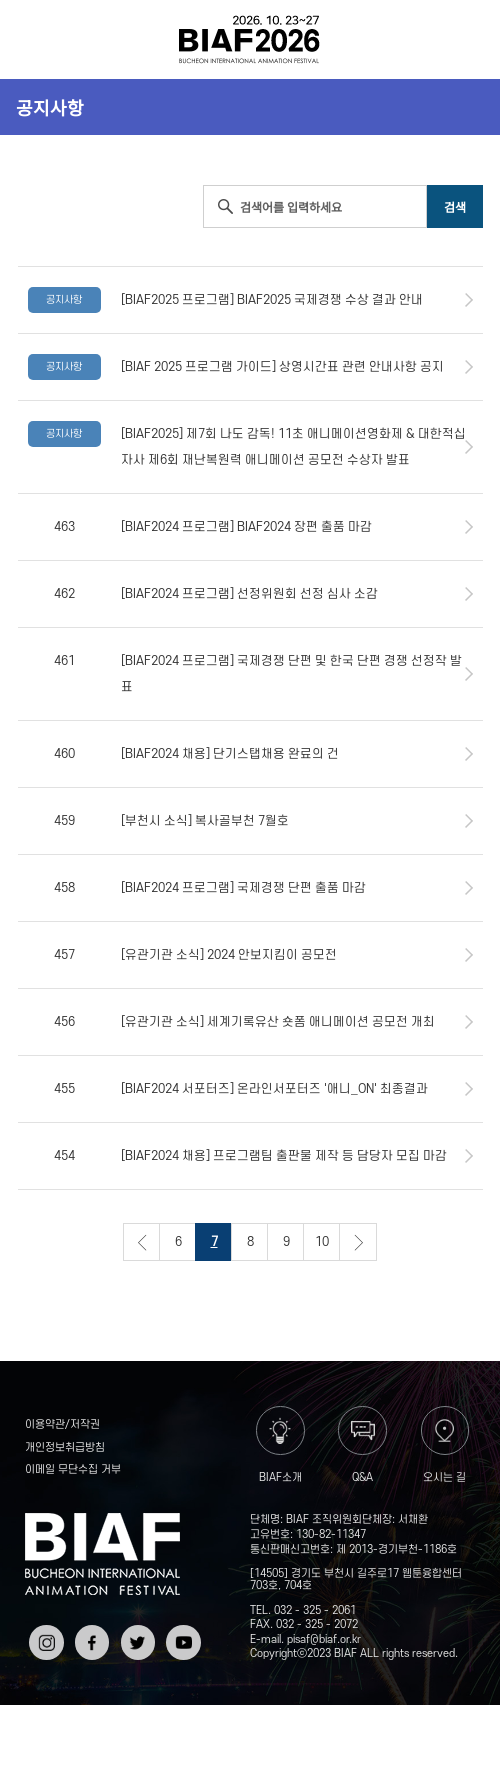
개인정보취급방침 (65, 1448)
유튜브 (181, 1632)
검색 (463, 39)
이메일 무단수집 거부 (73, 1470)
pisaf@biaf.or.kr (324, 1640)
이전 (142, 1242)
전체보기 (37, 39)
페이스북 (90, 1639)
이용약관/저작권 (62, 1425)
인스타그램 (44, 1639)
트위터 (136, 1632)
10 (322, 1242)
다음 (358, 1242)
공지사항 (50, 107)
